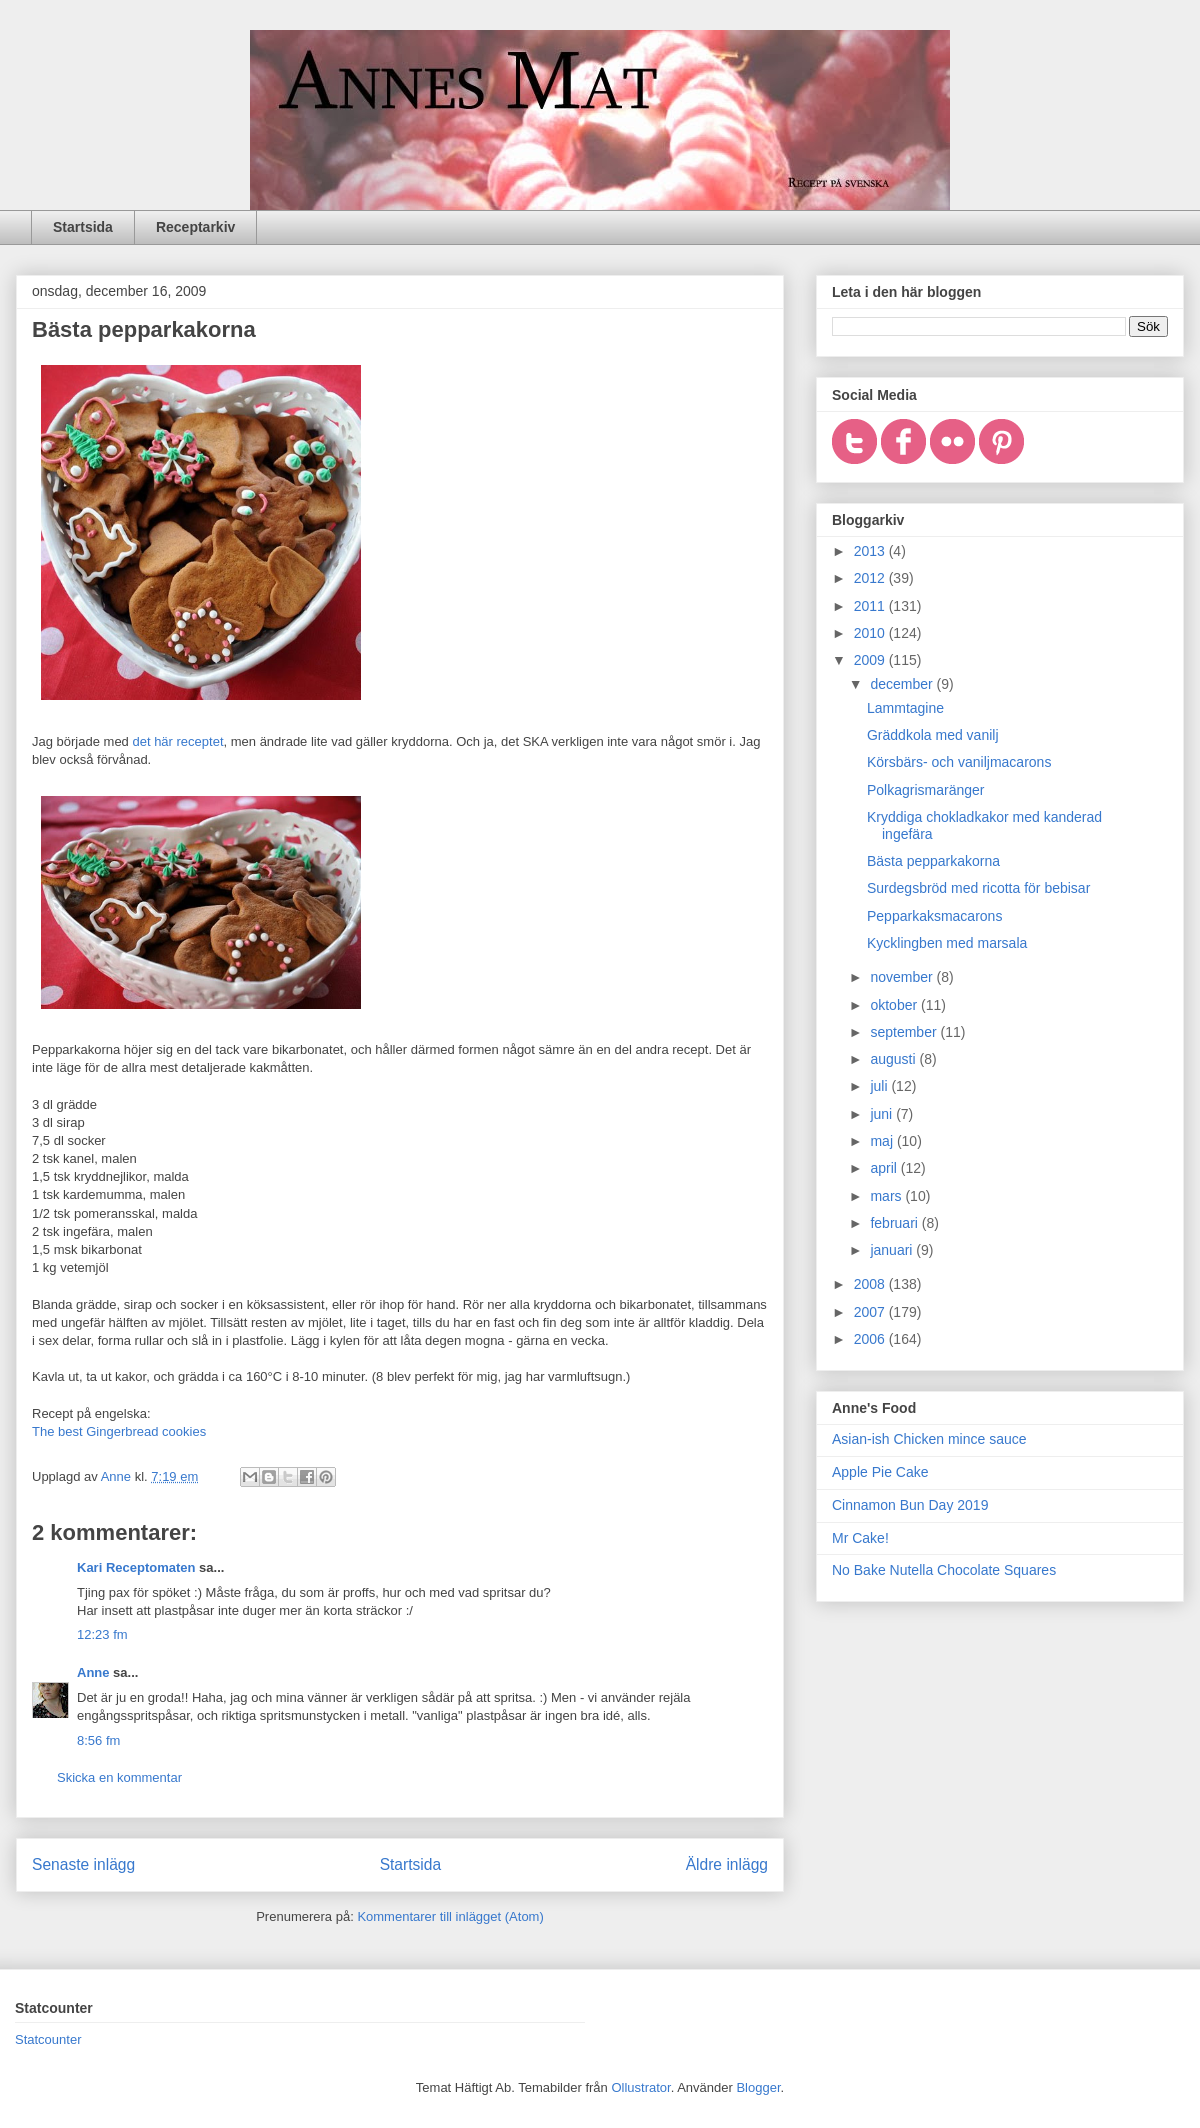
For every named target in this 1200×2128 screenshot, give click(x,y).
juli (880, 1086)
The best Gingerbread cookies (119, 1431)
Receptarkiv (195, 227)
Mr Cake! (860, 1538)
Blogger (758, 2087)
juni (883, 1114)
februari (895, 1223)
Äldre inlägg (727, 1864)
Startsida (83, 227)
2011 (871, 606)
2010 (871, 633)
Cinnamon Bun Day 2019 (910, 1505)
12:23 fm (102, 1634)
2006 (871, 1339)
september (905, 1032)
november (903, 977)
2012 (871, 578)
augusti (894, 1059)
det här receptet (177, 741)
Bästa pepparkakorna (933, 861)
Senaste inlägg (83, 1864)
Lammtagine (905, 708)
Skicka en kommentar (119, 1777)
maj (883, 1141)
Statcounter (48, 2039)
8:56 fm (98, 1740)
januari (893, 1250)
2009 (871, 660)
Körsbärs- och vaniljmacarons (959, 762)
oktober (895, 1005)
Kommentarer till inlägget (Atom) (450, 1916)
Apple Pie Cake (880, 1472)
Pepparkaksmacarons (934, 916)
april (885, 1168)
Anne (93, 1672)
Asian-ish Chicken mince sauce (929, 1439)
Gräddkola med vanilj (933, 735)
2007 (871, 1312)
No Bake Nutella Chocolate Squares (944, 1570)
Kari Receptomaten (136, 1567)
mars (887, 1196)
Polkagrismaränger (926, 790)
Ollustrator (640, 2087)
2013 (871, 551)
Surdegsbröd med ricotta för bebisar (978, 888)
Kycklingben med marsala (947, 943)
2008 (871, 1284)
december (903, 684)
